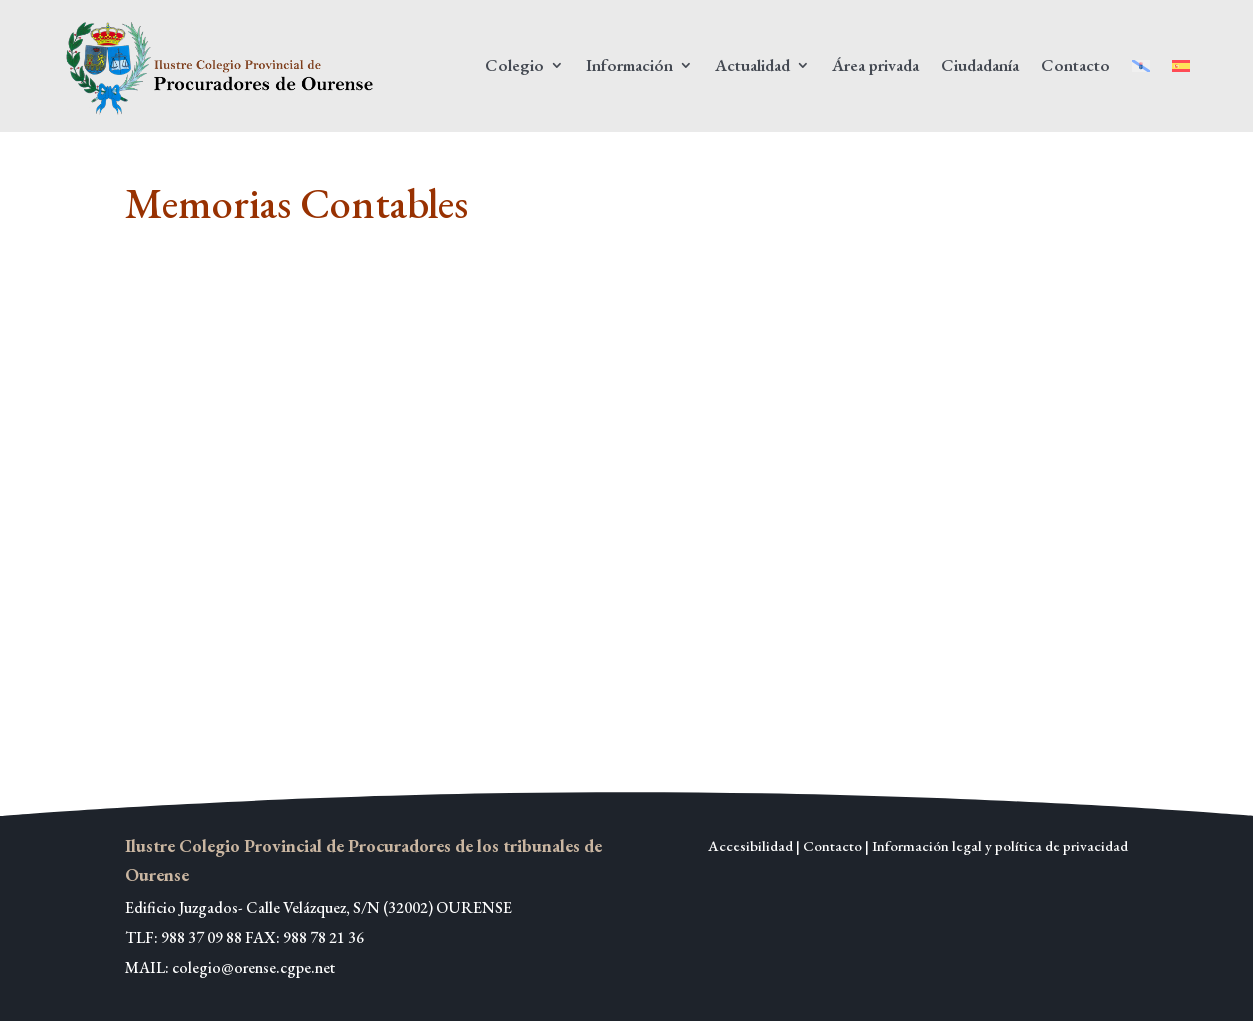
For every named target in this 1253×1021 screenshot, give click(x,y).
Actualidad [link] (752, 65)
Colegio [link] (514, 65)
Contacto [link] (1075, 65)
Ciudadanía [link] (980, 65)
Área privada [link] (875, 65)
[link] (223, 66)
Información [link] (629, 65)
